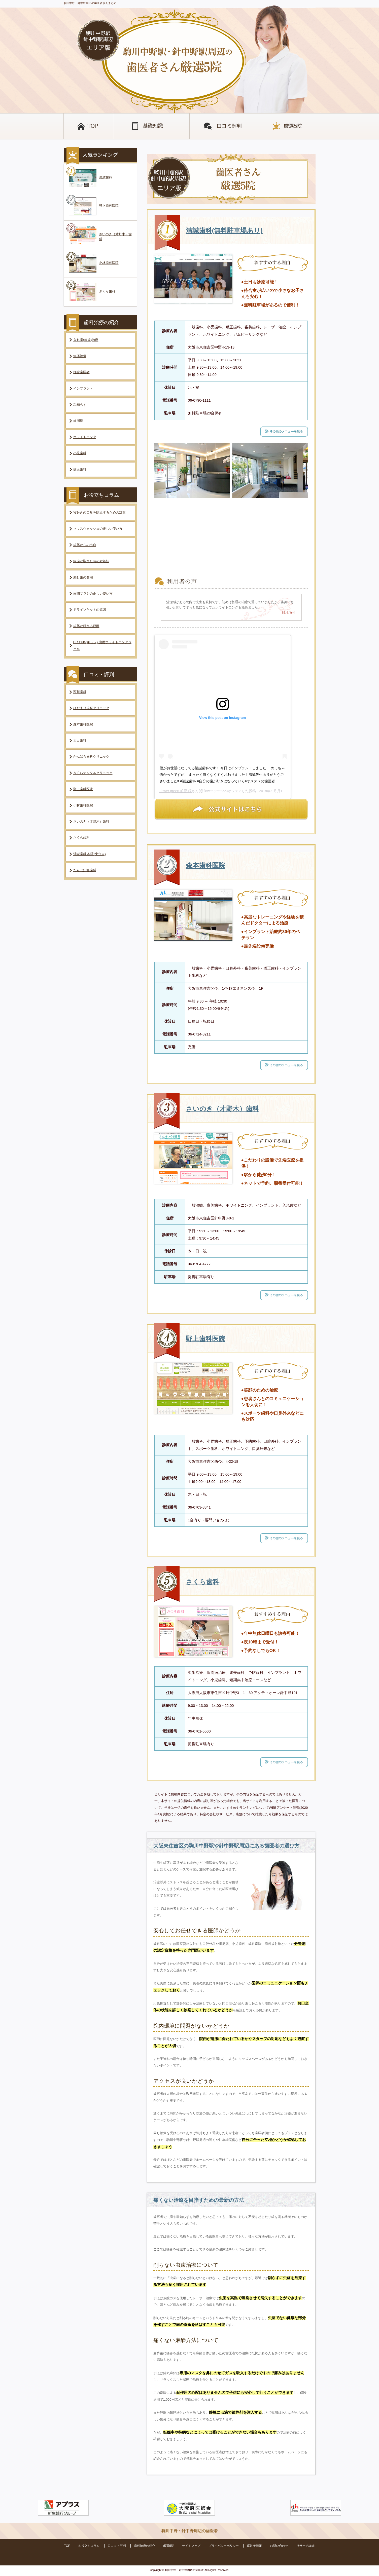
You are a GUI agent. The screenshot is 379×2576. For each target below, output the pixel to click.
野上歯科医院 (205, 1338)
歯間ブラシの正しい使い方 (93, 593)
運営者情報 (254, 2546)
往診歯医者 (81, 372)
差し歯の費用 (83, 577)
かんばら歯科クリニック (91, 756)
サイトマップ (191, 2546)
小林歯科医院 (109, 263)
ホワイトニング (84, 437)
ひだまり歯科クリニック (91, 708)
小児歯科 (79, 453)
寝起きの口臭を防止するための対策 (99, 512)
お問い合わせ (279, 2546)
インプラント (83, 388)
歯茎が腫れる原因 (86, 626)
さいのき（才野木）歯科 (222, 1108)
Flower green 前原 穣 (175, 791)
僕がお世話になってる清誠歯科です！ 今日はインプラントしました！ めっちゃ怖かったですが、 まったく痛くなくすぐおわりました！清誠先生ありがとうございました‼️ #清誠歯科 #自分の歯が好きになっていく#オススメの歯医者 (222, 774)
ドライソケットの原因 (89, 609)
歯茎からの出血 (84, 545)
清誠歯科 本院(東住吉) (89, 854)
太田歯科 (79, 740)
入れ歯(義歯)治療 (85, 340)
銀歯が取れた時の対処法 (91, 561)
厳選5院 (168, 2546)
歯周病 (78, 420)
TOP (67, 2546)
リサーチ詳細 (305, 2546)
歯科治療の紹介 (144, 2546)
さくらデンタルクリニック (93, 773)
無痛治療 (79, 356)
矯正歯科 (79, 469)
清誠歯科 (105, 177)
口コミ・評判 (117, 2546)
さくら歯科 (202, 1582)
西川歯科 (79, 692)
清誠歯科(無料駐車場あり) (224, 230)
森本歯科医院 (205, 865)
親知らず (79, 404)
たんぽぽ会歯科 (84, 870)
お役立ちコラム (88, 2546)
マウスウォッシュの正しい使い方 (97, 528)
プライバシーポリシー (224, 2546)
